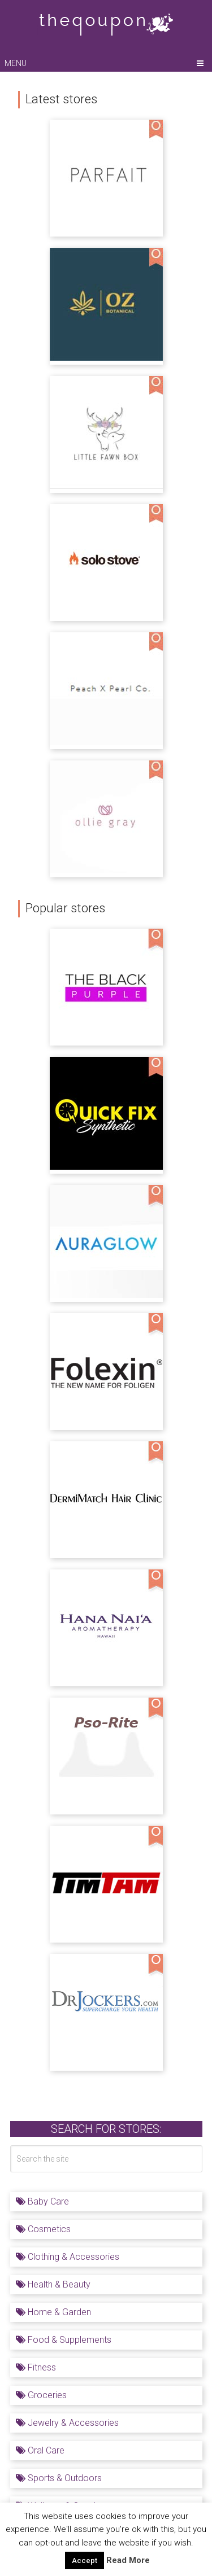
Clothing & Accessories (67, 2256)
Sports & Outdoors (59, 2478)
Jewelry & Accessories (67, 2422)
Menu (16, 63)
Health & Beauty (53, 2284)
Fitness (36, 2367)
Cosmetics (43, 2229)
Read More (128, 2560)
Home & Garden (53, 2312)
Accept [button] (84, 2560)
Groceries (41, 2395)
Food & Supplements (63, 2339)
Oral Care (40, 2450)
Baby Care (42, 2201)
